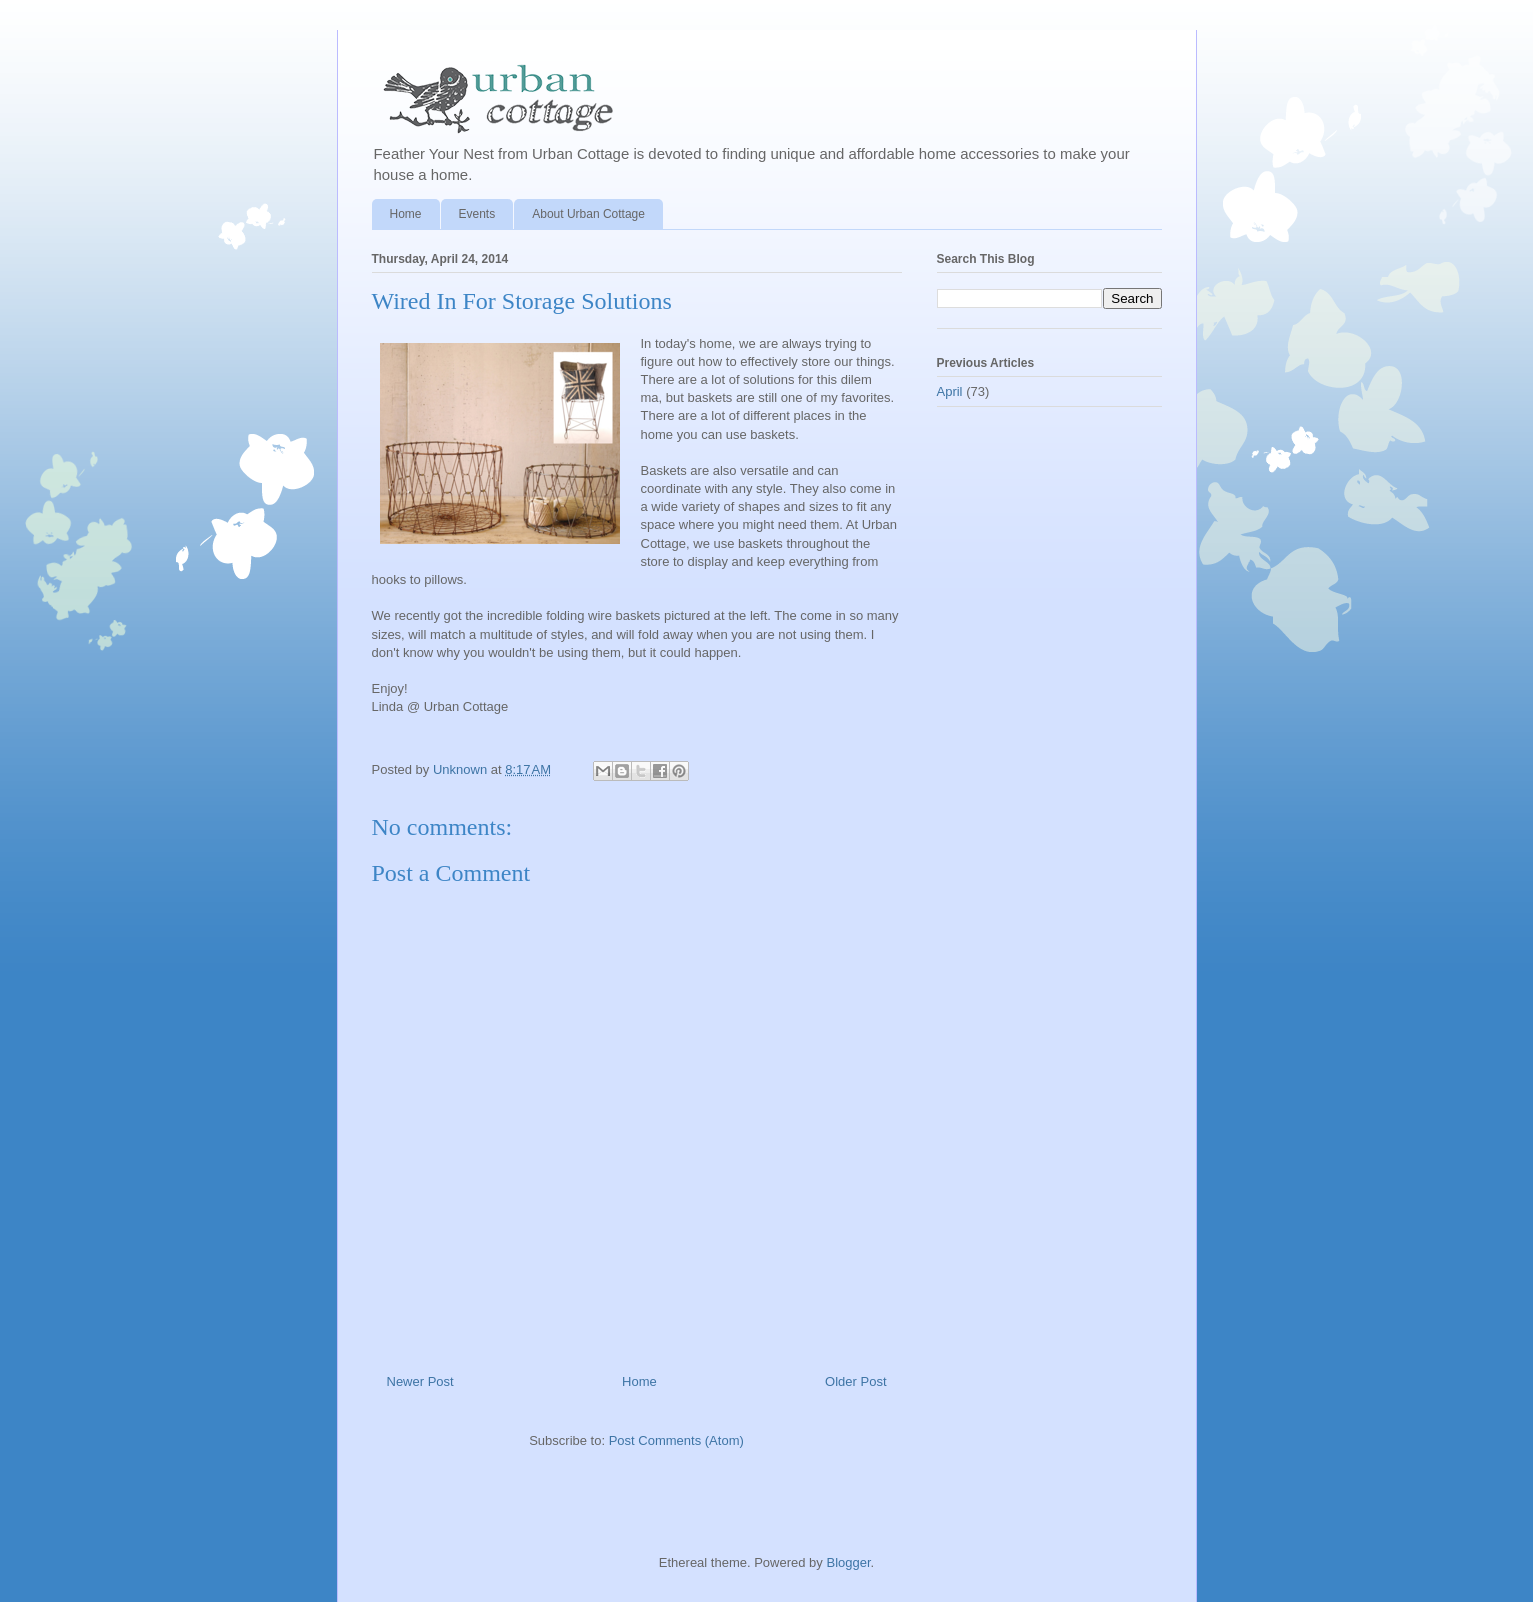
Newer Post (420, 1381)
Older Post (855, 1381)
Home (406, 214)
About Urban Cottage (588, 214)
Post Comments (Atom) (676, 1440)
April (950, 391)
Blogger (848, 1562)
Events (477, 214)
